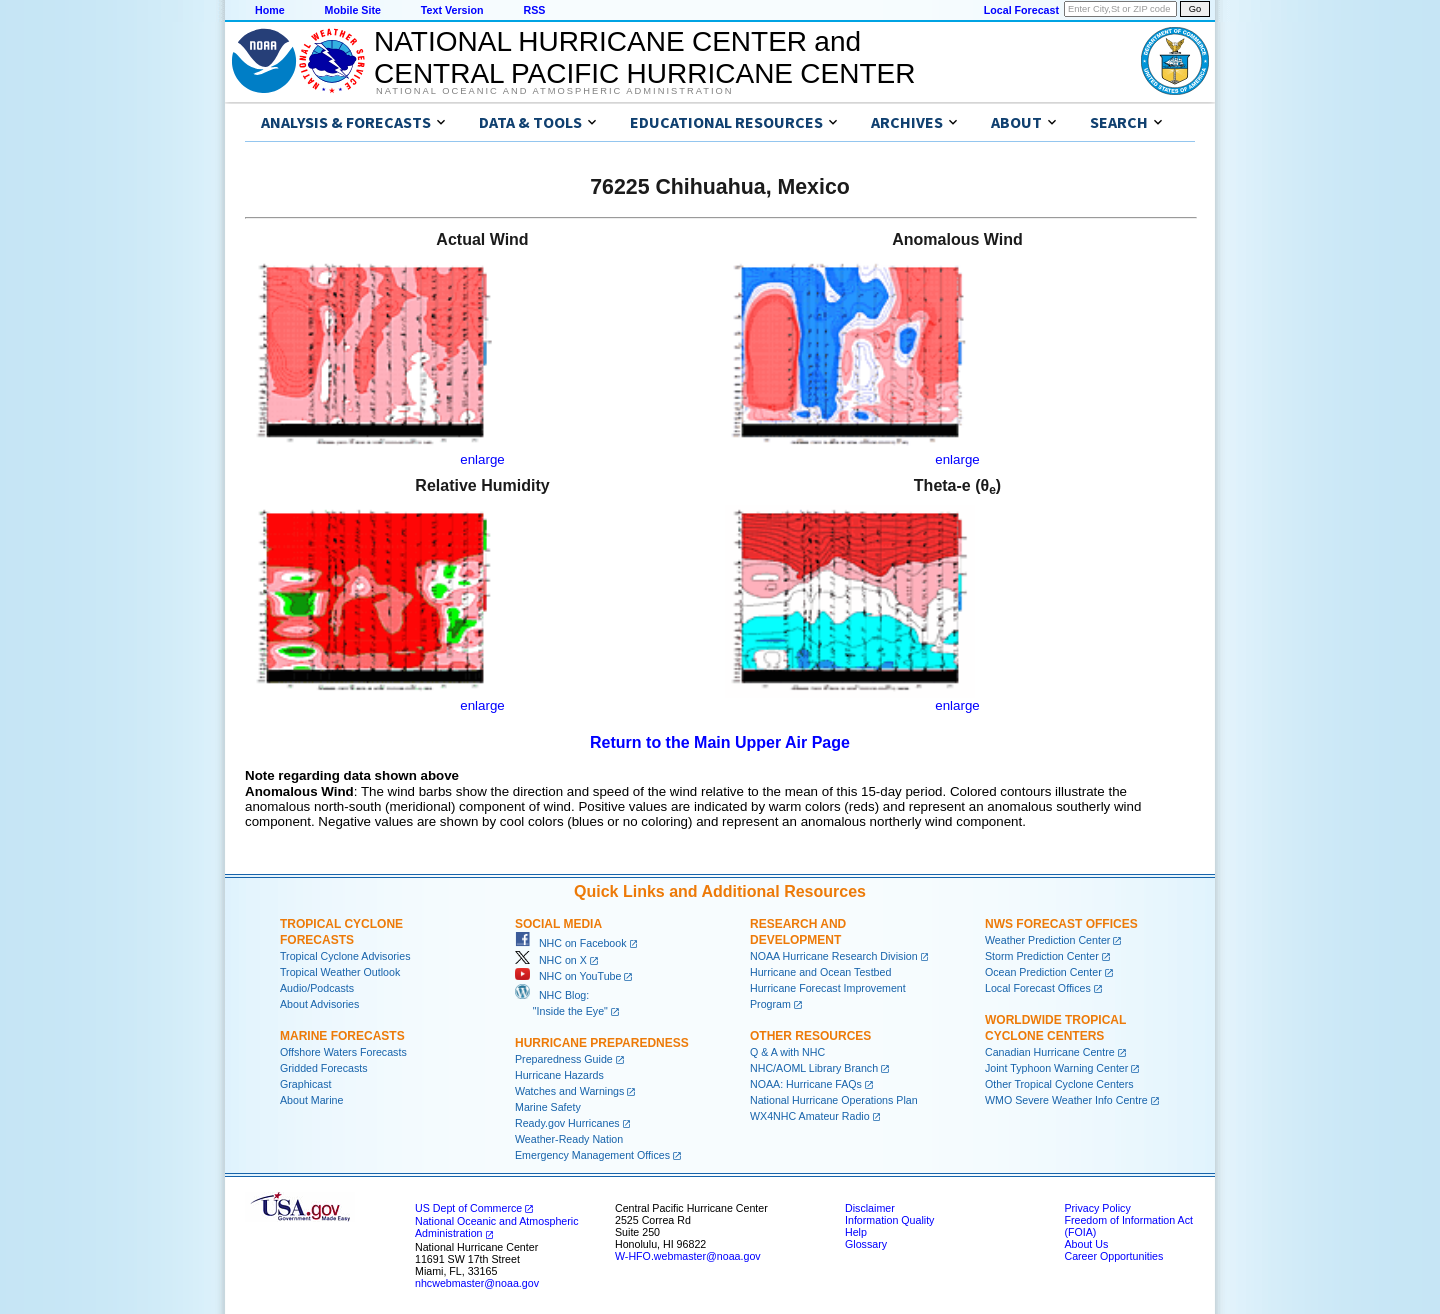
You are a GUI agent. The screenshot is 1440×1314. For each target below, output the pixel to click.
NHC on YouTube (568, 976)
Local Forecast (1021, 10)
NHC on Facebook (571, 943)
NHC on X (551, 960)
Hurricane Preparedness (602, 1043)
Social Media (558, 924)
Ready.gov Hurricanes (567, 1123)
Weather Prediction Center (1047, 940)
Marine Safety (548, 1107)
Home (270, 10)
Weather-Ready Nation (569, 1139)
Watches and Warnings (569, 1091)
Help (856, 1232)
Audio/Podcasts (317, 988)
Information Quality (889, 1220)
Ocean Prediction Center (1043, 972)
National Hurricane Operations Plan (834, 1100)
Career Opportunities (1113, 1256)
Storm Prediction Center (1042, 956)
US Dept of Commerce (468, 1208)
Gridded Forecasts (324, 1068)
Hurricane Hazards (559, 1075)
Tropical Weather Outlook (340, 972)
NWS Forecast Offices (1061, 924)
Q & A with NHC (787, 1052)
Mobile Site (353, 10)
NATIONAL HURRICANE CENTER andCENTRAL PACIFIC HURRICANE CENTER (644, 57)
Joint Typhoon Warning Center (1056, 1068)
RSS (534, 10)
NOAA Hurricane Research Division (834, 956)
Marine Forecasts (342, 1036)
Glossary (866, 1244)
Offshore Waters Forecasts (343, 1052)
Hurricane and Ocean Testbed (820, 972)
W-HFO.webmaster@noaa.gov (688, 1256)
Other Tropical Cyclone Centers (1059, 1084)
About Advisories (319, 1004)
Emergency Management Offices (592, 1155)
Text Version (452, 10)
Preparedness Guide (564, 1059)
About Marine (311, 1100)
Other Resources (810, 1036)
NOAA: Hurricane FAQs (806, 1084)
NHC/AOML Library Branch (814, 1068)
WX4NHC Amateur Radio (810, 1116)
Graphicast (306, 1084)
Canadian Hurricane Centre (1050, 1052)
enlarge (482, 459)
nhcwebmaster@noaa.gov (477, 1283)
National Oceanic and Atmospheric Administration (554, 91)
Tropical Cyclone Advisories (345, 956)
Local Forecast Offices (1038, 988)
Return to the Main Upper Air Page (720, 742)
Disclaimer (870, 1208)
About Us (1086, 1244)
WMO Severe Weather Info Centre (1066, 1100)
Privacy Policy (1097, 1208)
